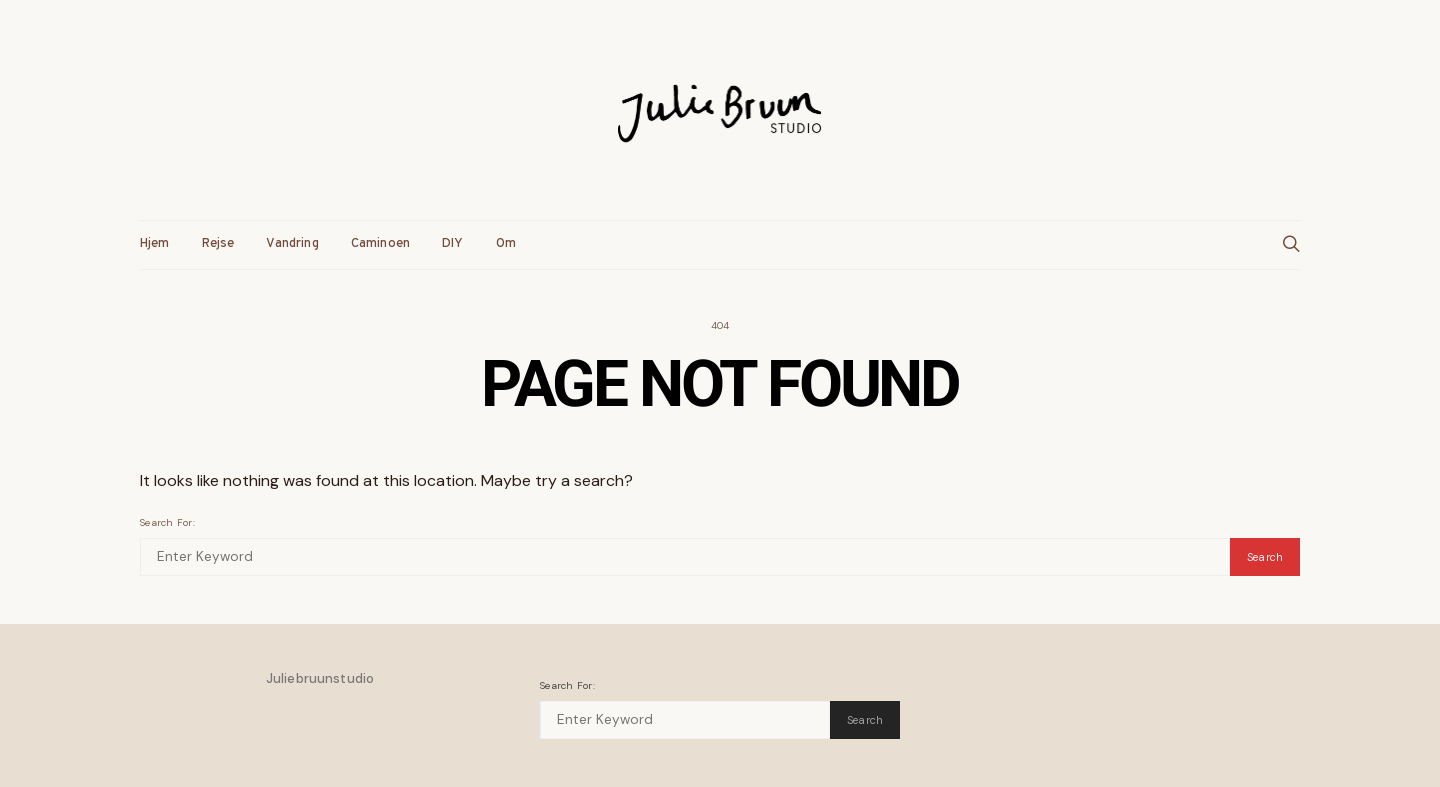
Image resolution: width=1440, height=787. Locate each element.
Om (506, 244)
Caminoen (380, 244)
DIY (453, 244)
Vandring (292, 244)
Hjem (155, 244)
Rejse (218, 244)
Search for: (167, 522)
